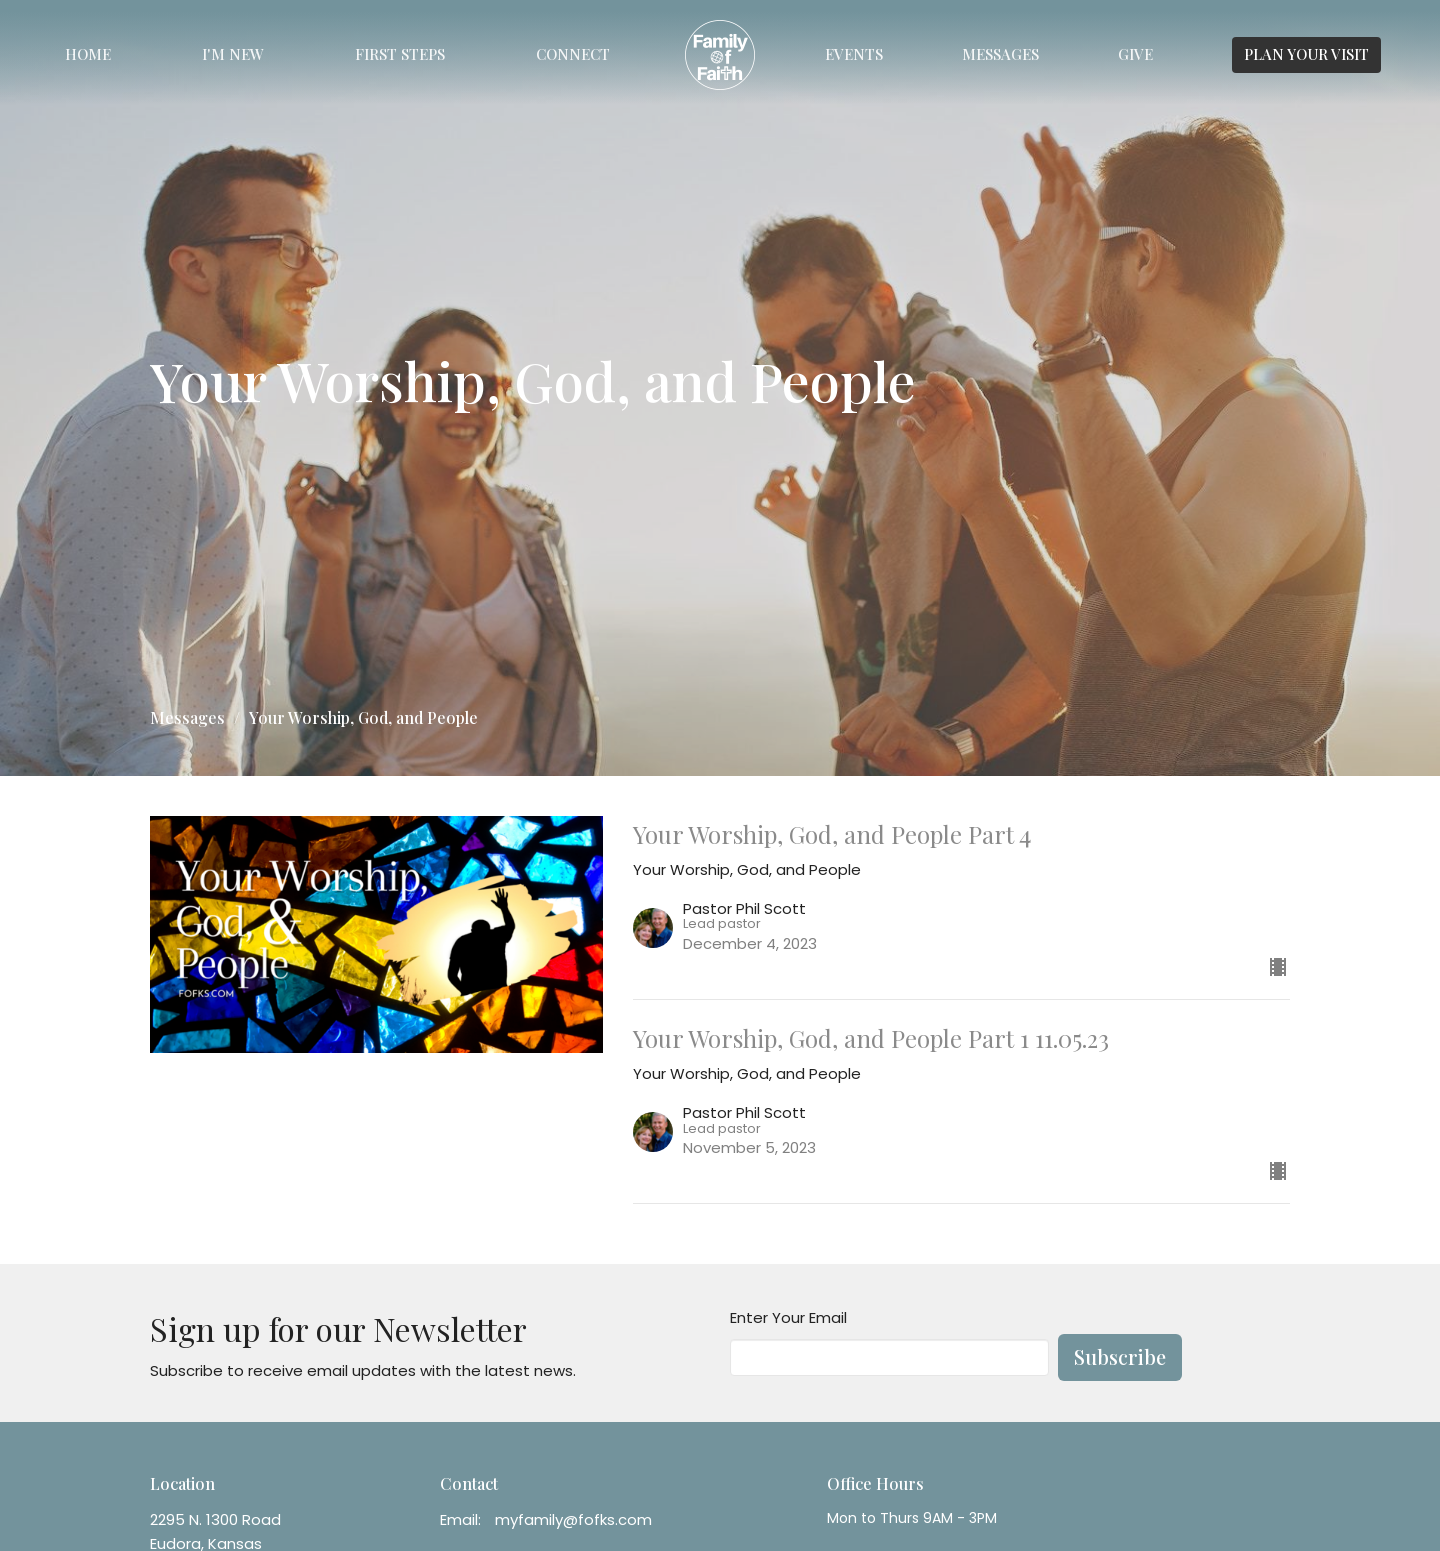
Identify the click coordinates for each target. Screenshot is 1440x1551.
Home (88, 54)
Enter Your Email (788, 1317)
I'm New (233, 54)
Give (1135, 54)
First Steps (400, 54)
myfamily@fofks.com (573, 1519)
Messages (1000, 54)
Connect (573, 54)
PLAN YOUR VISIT (1306, 54)
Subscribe (1120, 1356)
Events (854, 54)
